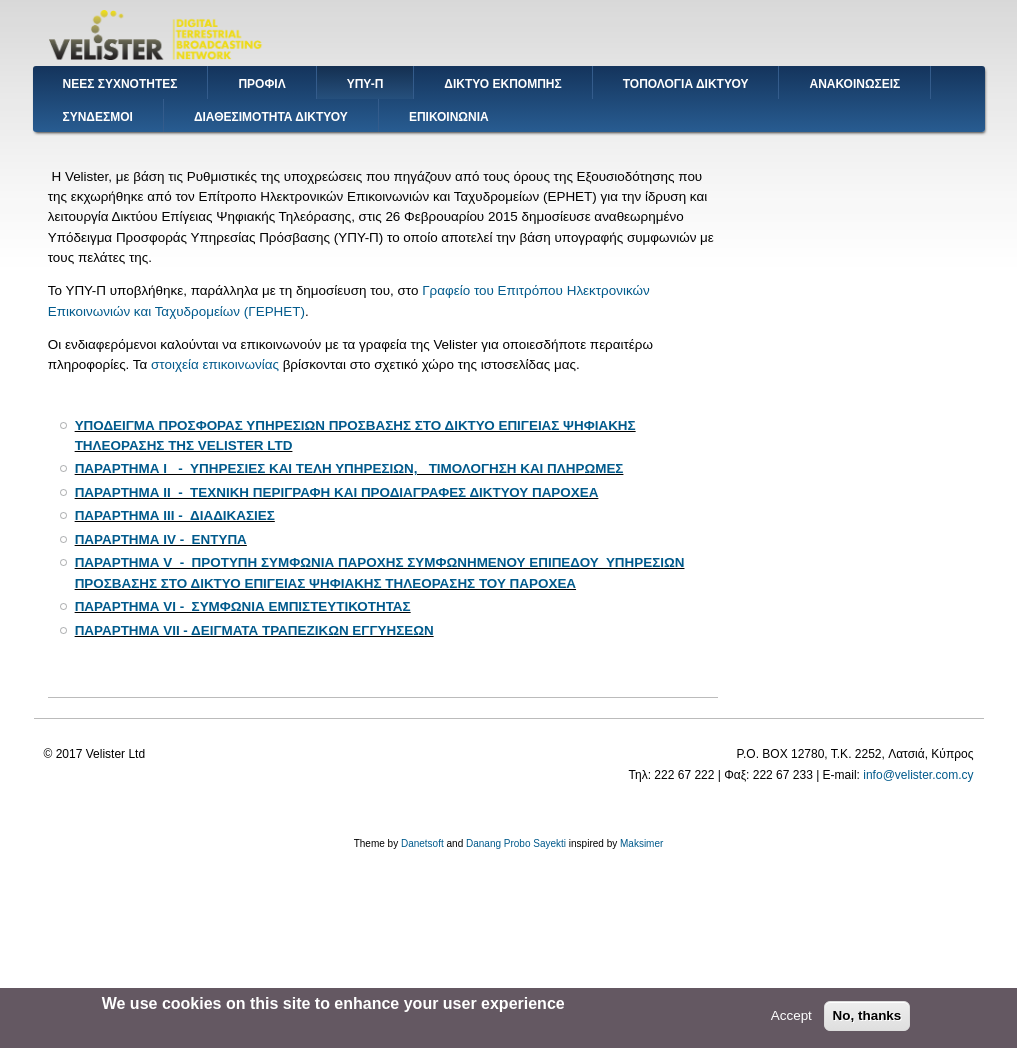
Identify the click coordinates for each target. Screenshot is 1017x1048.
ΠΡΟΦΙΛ (261, 84)
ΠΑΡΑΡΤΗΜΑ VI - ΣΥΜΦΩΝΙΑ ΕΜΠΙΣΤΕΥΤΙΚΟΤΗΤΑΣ (243, 606)
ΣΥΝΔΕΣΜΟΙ (98, 117)
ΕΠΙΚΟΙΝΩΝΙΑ (449, 117)
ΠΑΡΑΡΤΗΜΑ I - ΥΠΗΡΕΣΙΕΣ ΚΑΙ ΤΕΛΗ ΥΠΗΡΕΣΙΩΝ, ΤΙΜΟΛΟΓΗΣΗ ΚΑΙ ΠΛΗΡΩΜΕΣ (349, 468)
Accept (791, 1019)
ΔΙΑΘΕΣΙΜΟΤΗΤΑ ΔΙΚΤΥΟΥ (271, 117)
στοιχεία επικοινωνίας (215, 364)
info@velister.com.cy (918, 775)
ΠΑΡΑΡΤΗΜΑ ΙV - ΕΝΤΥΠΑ (161, 539)
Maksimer (641, 843)
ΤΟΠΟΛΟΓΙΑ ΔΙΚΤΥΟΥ (686, 84)
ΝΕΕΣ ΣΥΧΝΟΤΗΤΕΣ (120, 84)
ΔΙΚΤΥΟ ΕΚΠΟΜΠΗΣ (502, 84)
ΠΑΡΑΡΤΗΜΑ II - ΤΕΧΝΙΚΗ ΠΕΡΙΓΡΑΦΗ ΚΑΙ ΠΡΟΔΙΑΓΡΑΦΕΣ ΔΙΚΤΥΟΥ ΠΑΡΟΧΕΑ (337, 492)
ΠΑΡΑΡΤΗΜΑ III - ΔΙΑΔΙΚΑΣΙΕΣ (175, 515)
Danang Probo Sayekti (516, 843)
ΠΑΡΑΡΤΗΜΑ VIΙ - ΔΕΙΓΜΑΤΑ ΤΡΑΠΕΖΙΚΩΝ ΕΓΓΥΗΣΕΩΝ (254, 630)
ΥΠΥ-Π (365, 84)
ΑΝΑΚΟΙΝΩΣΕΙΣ (854, 84)
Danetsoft (422, 843)
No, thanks (867, 1019)
